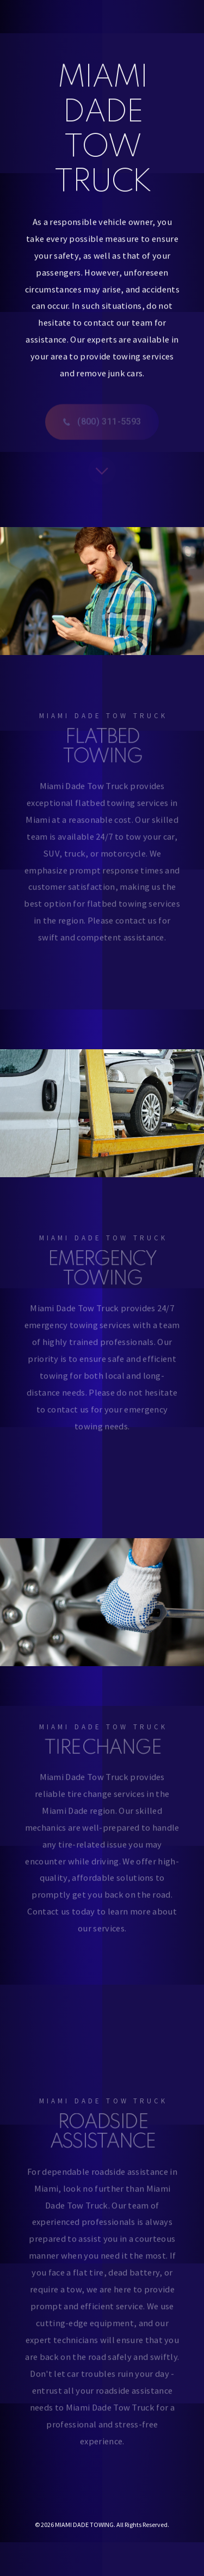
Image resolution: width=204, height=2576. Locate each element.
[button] (102, 424)
